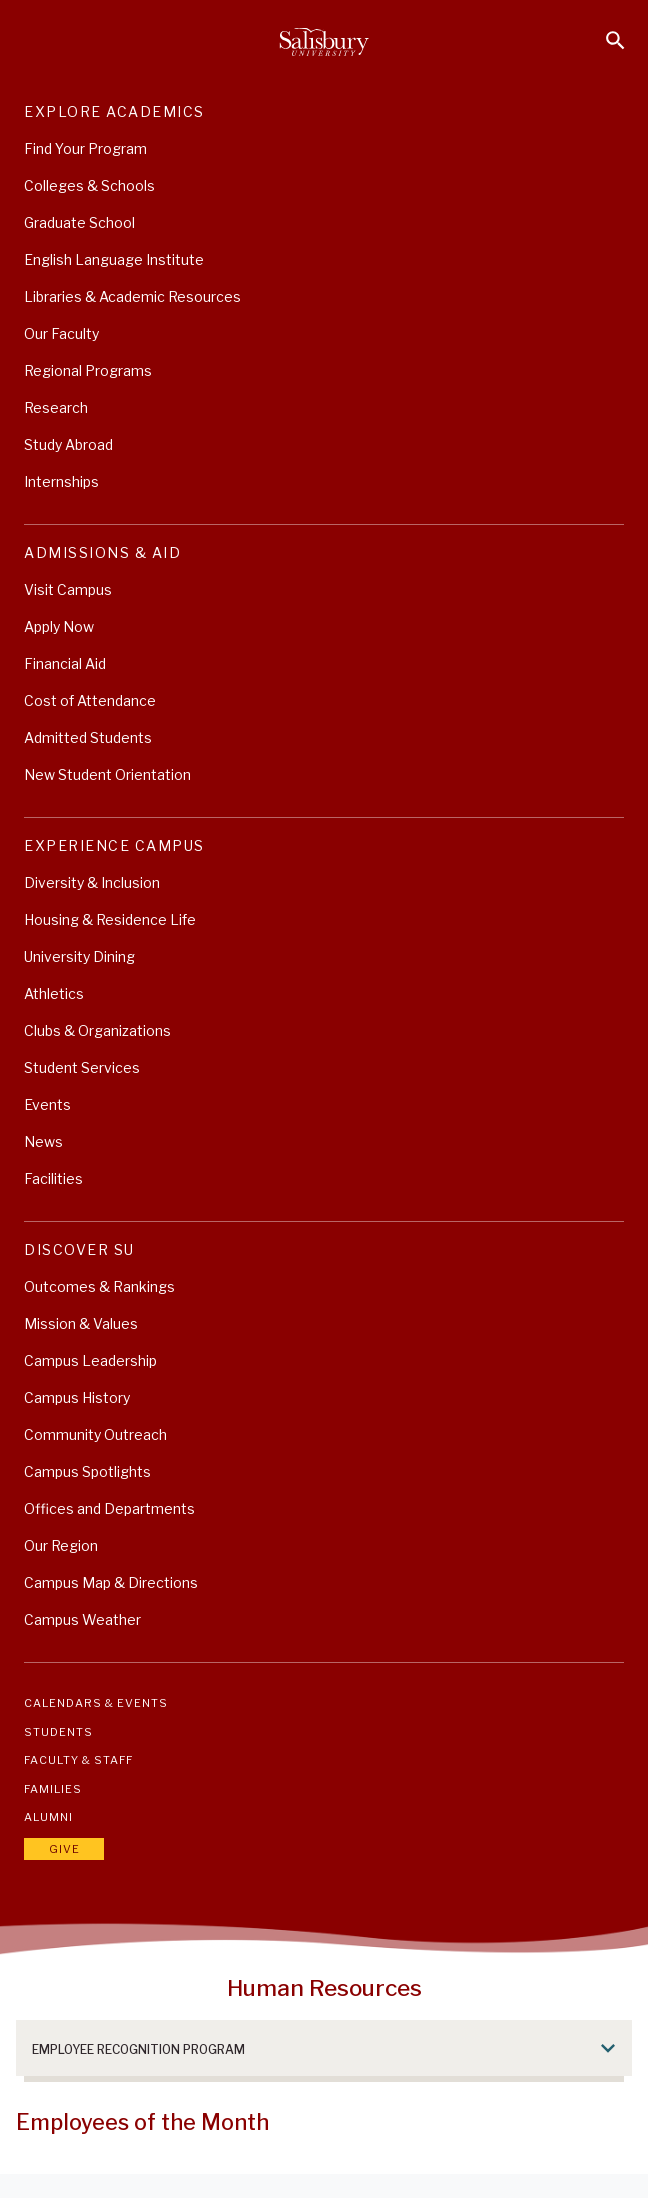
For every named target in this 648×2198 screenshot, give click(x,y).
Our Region (61, 1545)
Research (56, 407)
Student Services (82, 1067)
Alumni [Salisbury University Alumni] (48, 1817)
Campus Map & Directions (111, 1582)
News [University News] (43, 1141)
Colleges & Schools (89, 185)
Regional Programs (88, 370)
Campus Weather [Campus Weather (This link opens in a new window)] (82, 1619)
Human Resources (324, 1988)
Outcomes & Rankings (99, 1286)
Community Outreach (95, 1434)
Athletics (54, 993)
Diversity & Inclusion (92, 882)
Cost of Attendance (90, 700)
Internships (61, 481)
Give (64, 1849)
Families (53, 1789)
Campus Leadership (90, 1360)
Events (47, 1104)
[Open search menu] (615, 40)
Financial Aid (65, 663)
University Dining (79, 956)
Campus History (77, 1397)
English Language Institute (114, 259)
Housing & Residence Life (110, 919)
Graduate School (79, 222)
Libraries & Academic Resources (132, 296)
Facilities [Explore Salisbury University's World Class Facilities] (53, 1178)
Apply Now (59, 626)
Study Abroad (68, 444)
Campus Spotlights (87, 1471)
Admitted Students (88, 737)
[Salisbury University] (324, 42)
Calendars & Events (96, 1703)
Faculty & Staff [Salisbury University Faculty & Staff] (78, 1760)
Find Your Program (85, 148)
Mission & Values (81, 1323)
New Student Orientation (107, 774)
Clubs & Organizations (97, 1030)
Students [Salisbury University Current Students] (58, 1732)
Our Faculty (61, 333)
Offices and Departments (109, 1508)
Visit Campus (68, 589)
